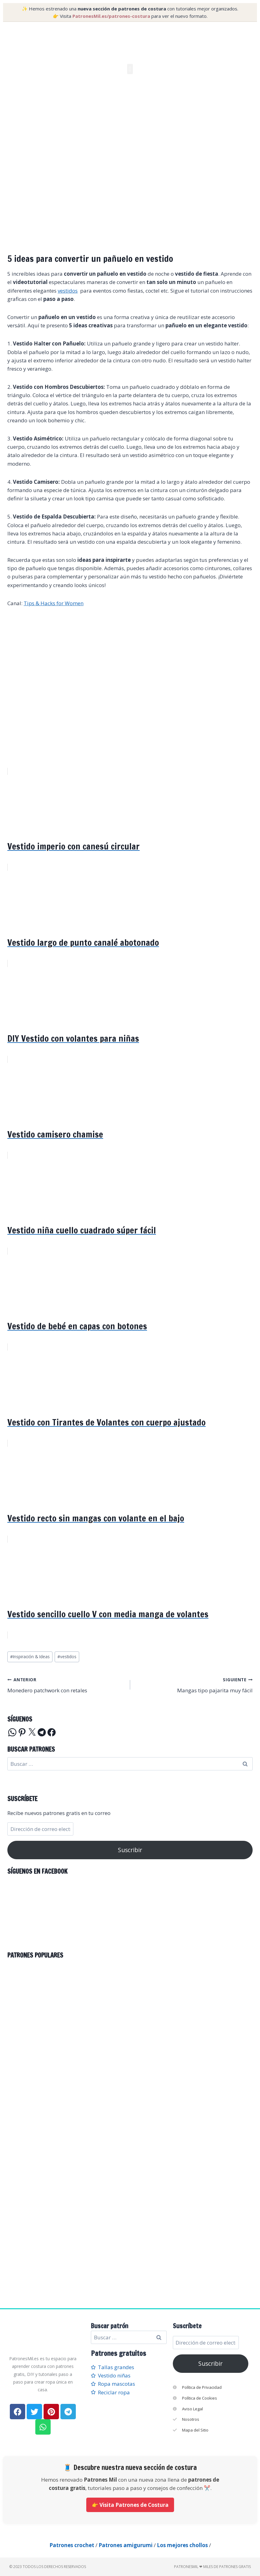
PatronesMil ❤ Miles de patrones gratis (212, 2566)
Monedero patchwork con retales (66, 1684)
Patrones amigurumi (126, 2545)
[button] (130, 69)
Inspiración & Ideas (30, 1656)
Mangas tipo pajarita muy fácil (194, 1684)
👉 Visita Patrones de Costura (130, 2504)
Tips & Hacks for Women (53, 603)
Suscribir (130, 1850)
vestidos (68, 290)
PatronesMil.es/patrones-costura (111, 16)
